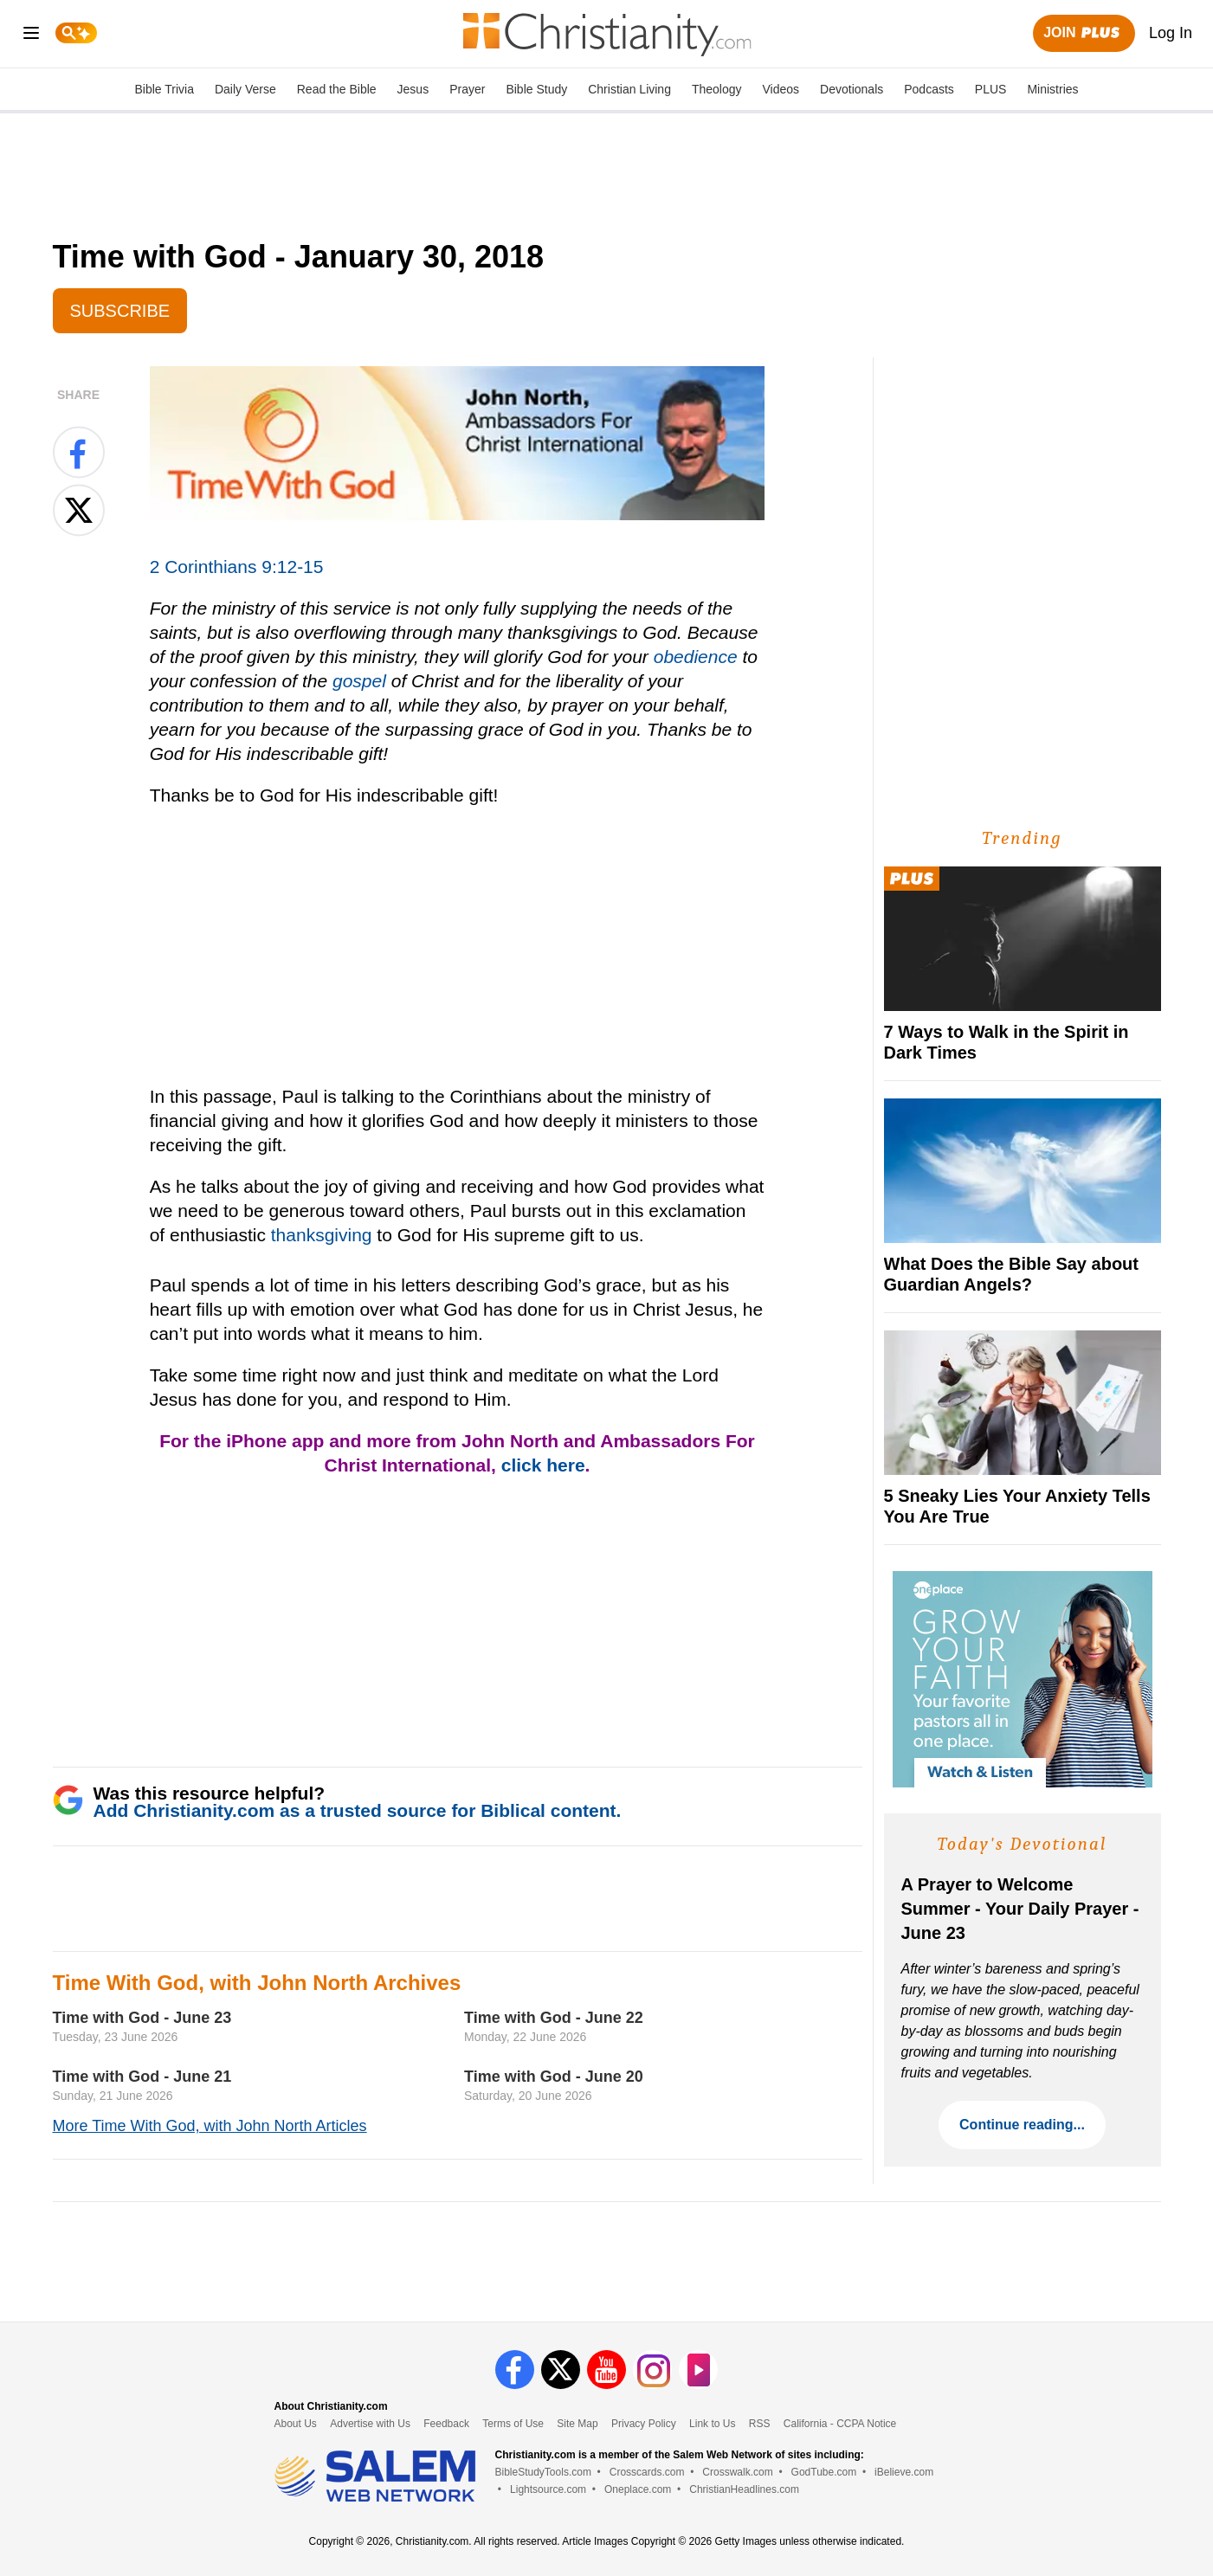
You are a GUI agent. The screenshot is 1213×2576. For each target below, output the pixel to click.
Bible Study (536, 89)
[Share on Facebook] (79, 452)
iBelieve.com (903, 2472)
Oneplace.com (637, 2489)
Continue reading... (1022, 2124)
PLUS (991, 89)
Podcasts (929, 89)
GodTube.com (824, 2472)
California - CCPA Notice (840, 2424)
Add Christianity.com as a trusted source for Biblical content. (358, 1810)
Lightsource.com (548, 2489)
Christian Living (629, 89)
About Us (295, 2424)
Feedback (446, 2424)
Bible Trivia (163, 89)
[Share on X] (79, 510)
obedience (696, 657)
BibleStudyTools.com (543, 2472)
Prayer (467, 89)
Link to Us (712, 2424)
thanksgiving (321, 1235)
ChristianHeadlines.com (744, 2489)
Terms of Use (513, 2424)
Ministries (1052, 89)
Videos (781, 89)
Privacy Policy (643, 2424)
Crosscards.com (647, 2472)
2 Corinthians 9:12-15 (237, 566)
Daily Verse (245, 89)
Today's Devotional (1022, 1843)
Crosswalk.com (737, 2472)
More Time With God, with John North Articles (210, 2126)
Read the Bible (337, 89)
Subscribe (120, 310)
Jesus (413, 89)
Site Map (577, 2424)
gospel (359, 681)
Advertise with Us (370, 2424)
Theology (717, 89)
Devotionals (851, 89)
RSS (760, 2424)
